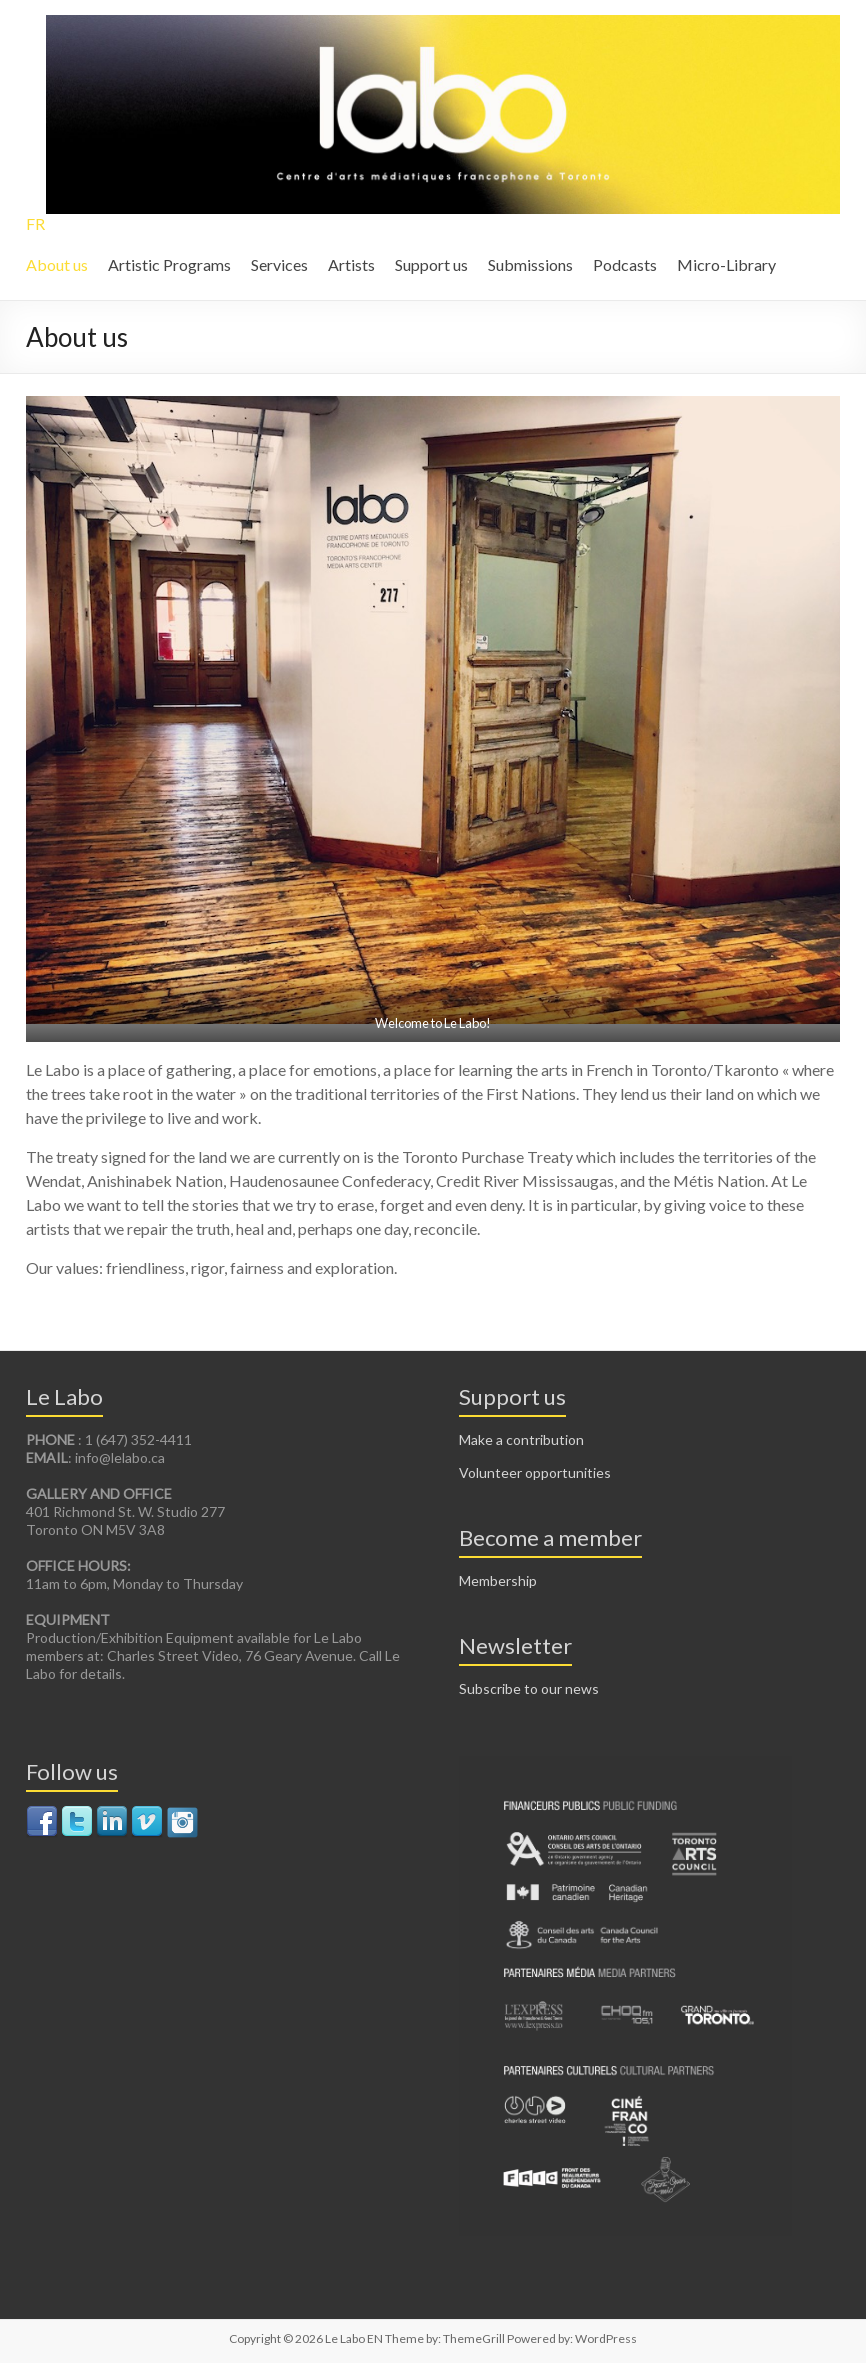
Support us (431, 264)
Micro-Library (726, 264)
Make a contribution (521, 1439)
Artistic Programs (169, 264)
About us (57, 264)
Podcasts (625, 264)
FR (35, 223)
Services (279, 264)
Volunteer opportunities (535, 1472)
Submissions (530, 264)
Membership (498, 1580)
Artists (351, 264)
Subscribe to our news (529, 1688)
